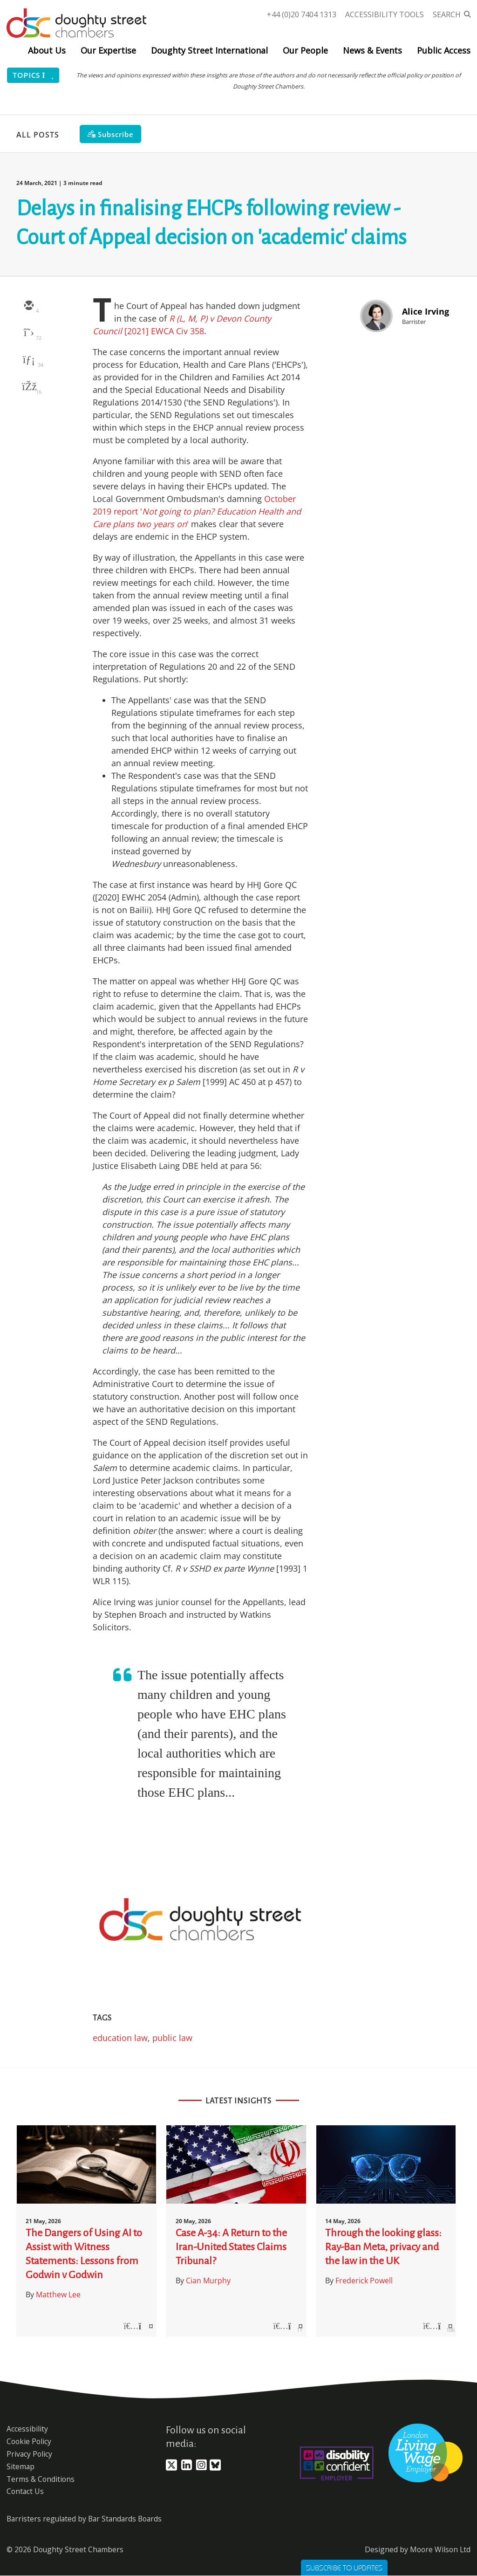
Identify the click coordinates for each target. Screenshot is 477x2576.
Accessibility (27, 2429)
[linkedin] (28, 360)
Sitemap (20, 2466)
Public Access (443, 50)
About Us (47, 50)
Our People (305, 50)
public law (172, 2037)
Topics (33, 75)
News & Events (372, 50)
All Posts (37, 135)
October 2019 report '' (197, 511)
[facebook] (28, 387)
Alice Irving (425, 311)
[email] (28, 306)
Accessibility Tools (384, 14)
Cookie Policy (29, 2441)
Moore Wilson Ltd (440, 2549)
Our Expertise (108, 50)
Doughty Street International (209, 50)
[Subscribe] (110, 134)
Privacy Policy (29, 2454)
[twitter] (28, 333)
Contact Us (25, 2491)
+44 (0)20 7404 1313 (301, 14)
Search (447, 14)
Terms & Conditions (41, 2479)
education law (120, 2037)
